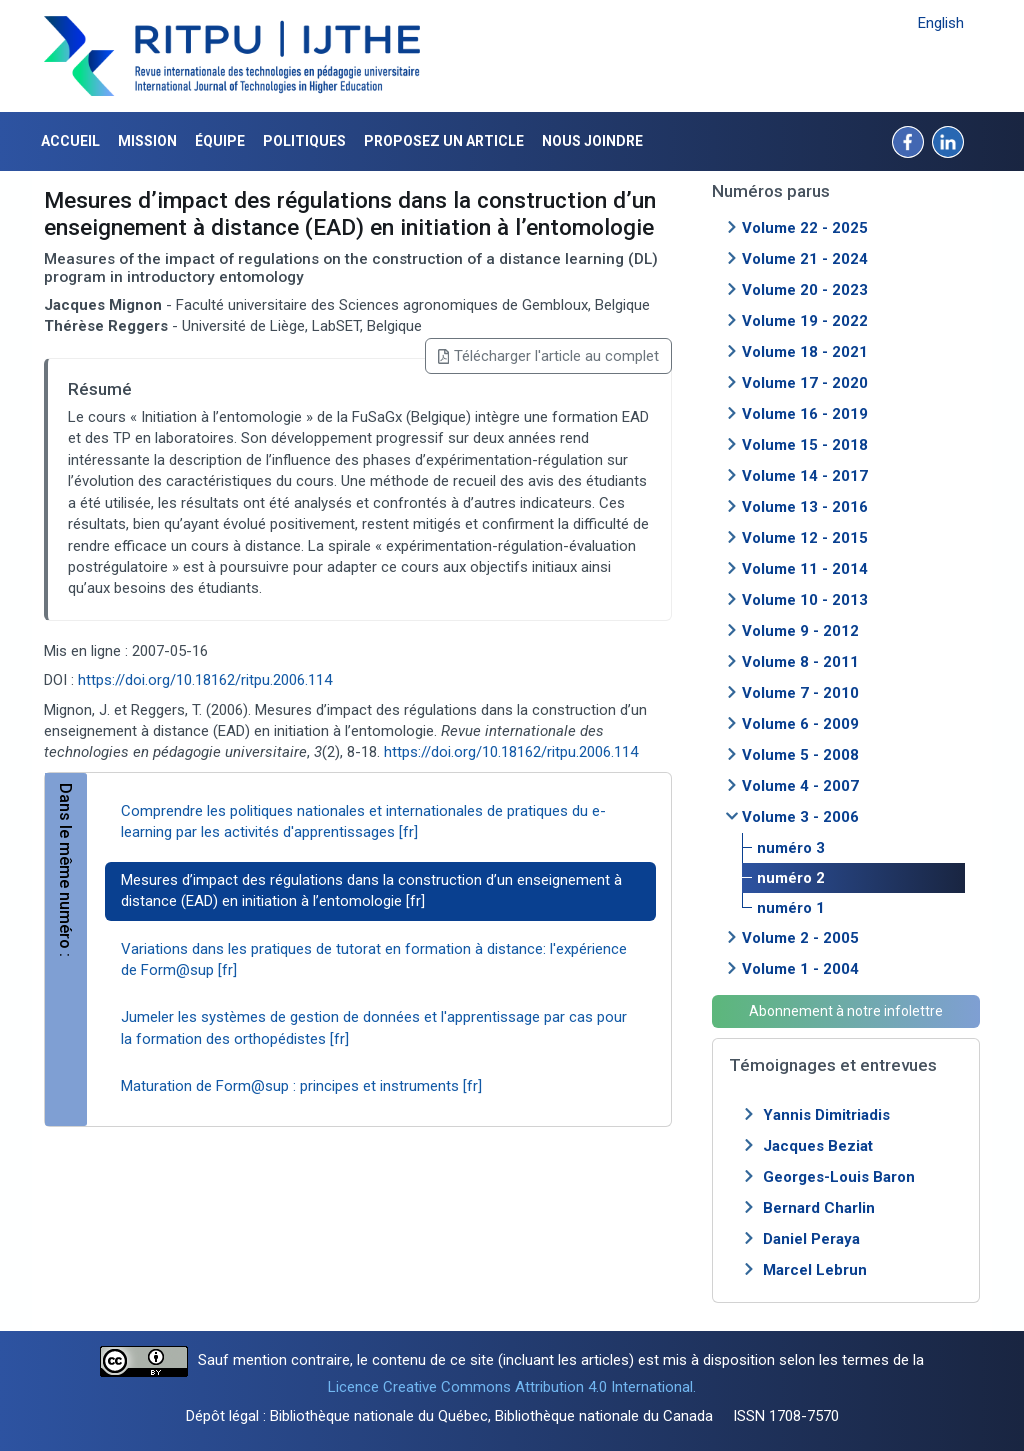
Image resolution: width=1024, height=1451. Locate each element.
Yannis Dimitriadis (826, 1115)
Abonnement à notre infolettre (846, 1011)
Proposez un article (444, 141)
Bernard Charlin (819, 1208)
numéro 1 (791, 908)
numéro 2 (791, 878)
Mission (147, 141)
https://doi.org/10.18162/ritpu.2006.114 (205, 680)
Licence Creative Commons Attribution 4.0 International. (512, 1387)
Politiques (304, 141)
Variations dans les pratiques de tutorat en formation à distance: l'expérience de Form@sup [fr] (374, 959)
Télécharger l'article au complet (548, 356)
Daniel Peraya (811, 1239)
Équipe (220, 141)
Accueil (70, 141)
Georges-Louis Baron (839, 1177)
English (941, 23)
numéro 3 (791, 848)
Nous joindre (592, 141)
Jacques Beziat (818, 1146)
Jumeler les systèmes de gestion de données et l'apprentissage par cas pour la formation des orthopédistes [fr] (374, 1027)
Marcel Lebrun (815, 1270)
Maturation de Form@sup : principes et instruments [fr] (301, 1086)
